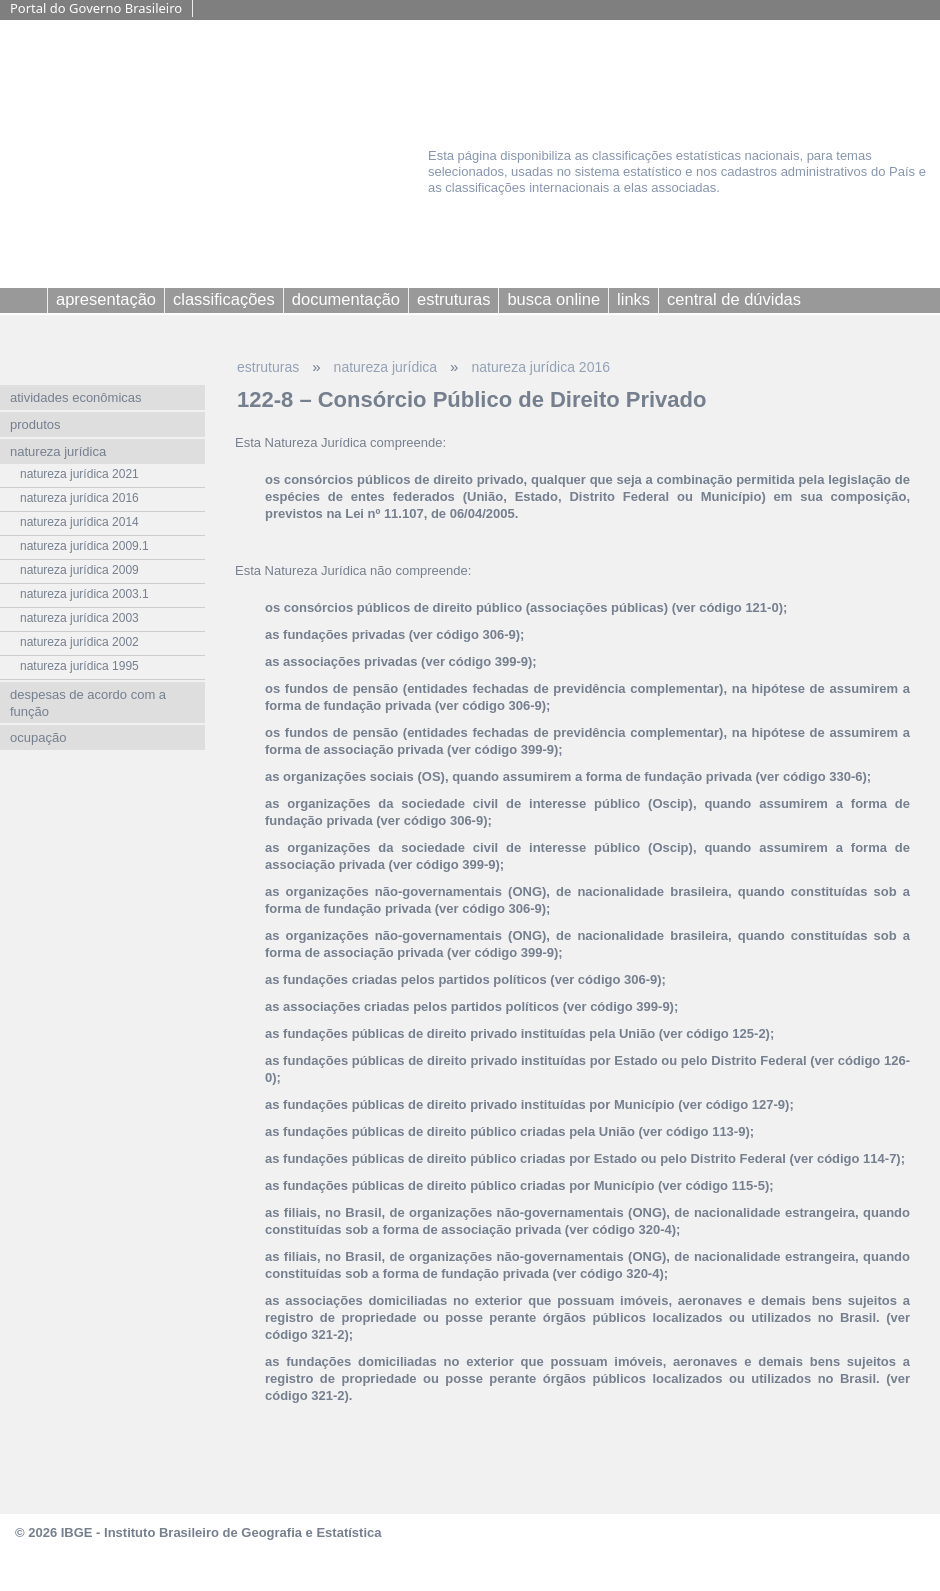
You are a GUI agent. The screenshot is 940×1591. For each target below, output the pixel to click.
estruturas (268, 367)
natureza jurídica (386, 367)
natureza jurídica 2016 (540, 367)
